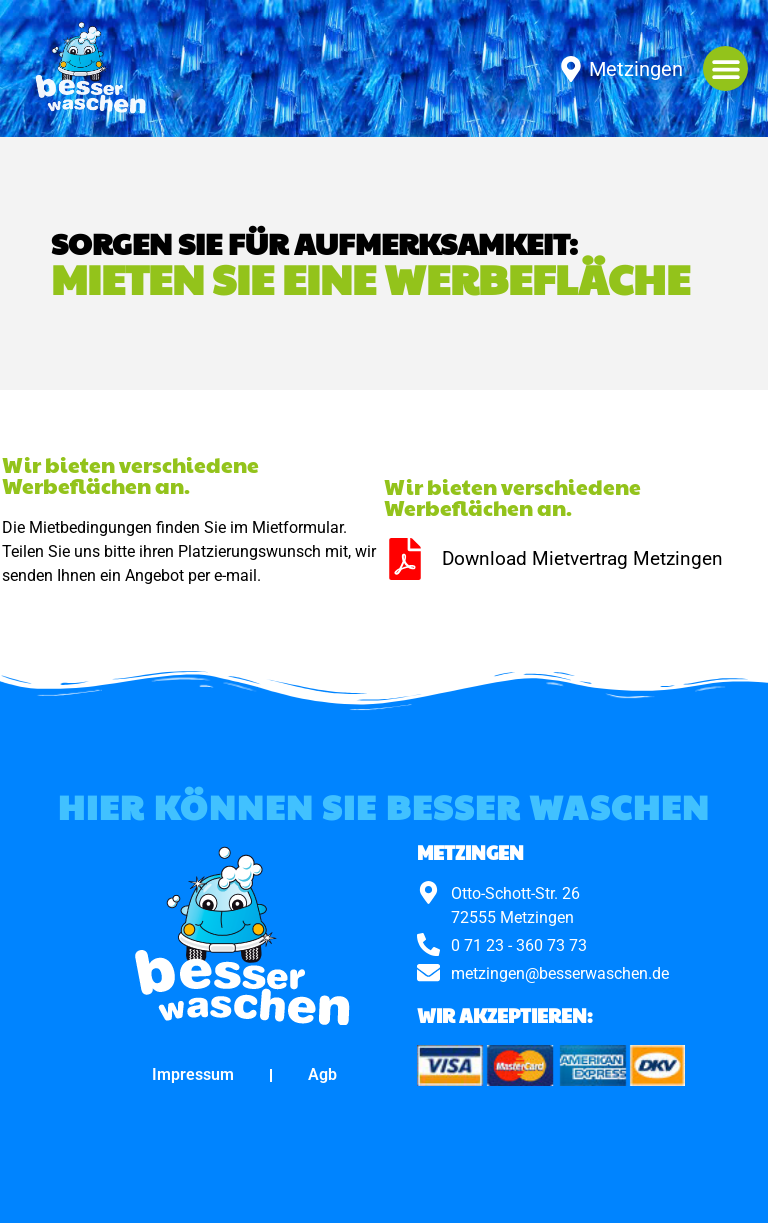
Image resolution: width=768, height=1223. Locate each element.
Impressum (193, 1074)
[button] (725, 68)
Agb (322, 1074)
